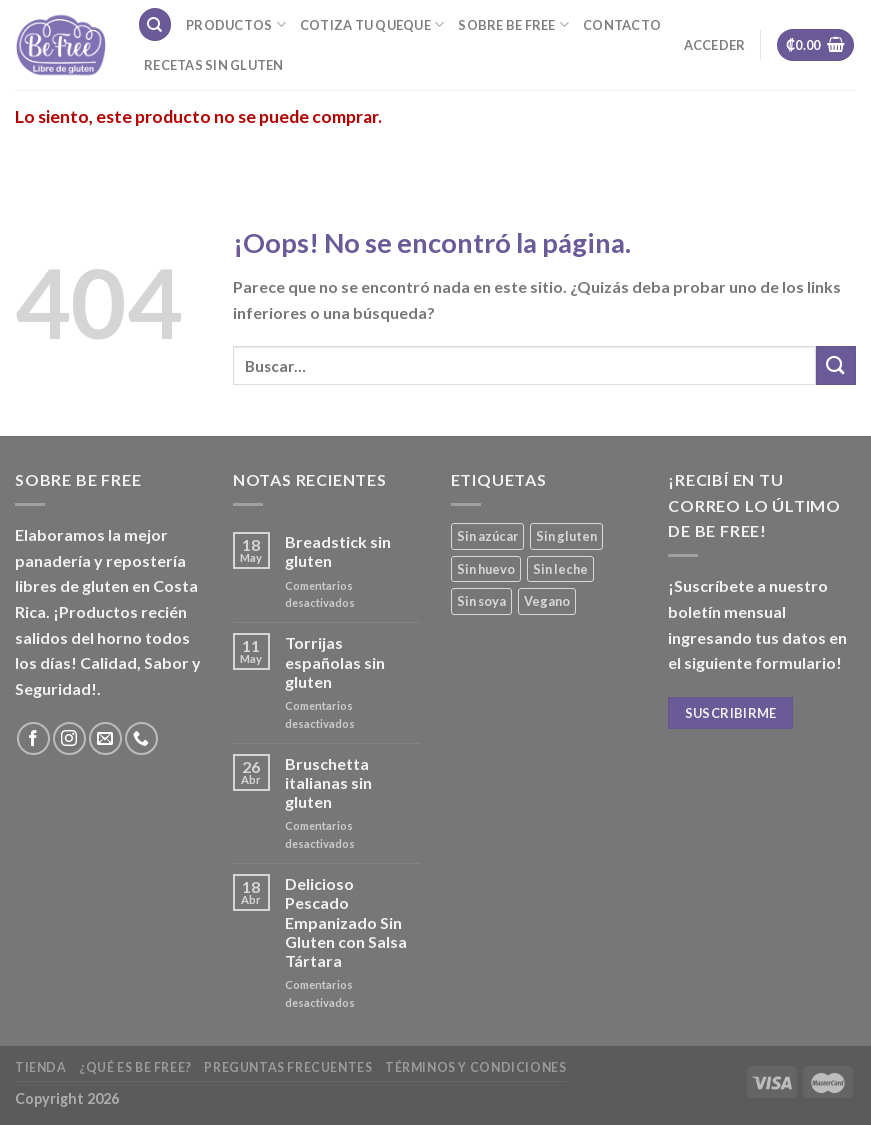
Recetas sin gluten (214, 65)
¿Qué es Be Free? (135, 1067)
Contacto (622, 25)
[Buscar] (155, 24)
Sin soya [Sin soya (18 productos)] (481, 601)
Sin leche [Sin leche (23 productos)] (560, 569)
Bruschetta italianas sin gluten (328, 782)
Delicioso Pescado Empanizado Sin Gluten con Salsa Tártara (346, 922)
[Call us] (141, 738)
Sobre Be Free (513, 24)
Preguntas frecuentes (288, 1067)
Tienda (41, 1067)
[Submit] (836, 365)
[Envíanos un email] (105, 738)
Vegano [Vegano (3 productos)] (547, 601)
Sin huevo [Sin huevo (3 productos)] (486, 569)
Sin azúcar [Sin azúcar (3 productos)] (487, 536)
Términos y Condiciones (475, 1067)
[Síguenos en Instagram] (69, 738)
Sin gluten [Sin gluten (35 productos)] (566, 536)
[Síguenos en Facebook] (33, 738)
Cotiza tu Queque (372, 24)
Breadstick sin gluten (338, 551)
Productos (236, 24)
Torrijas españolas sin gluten (335, 661)
